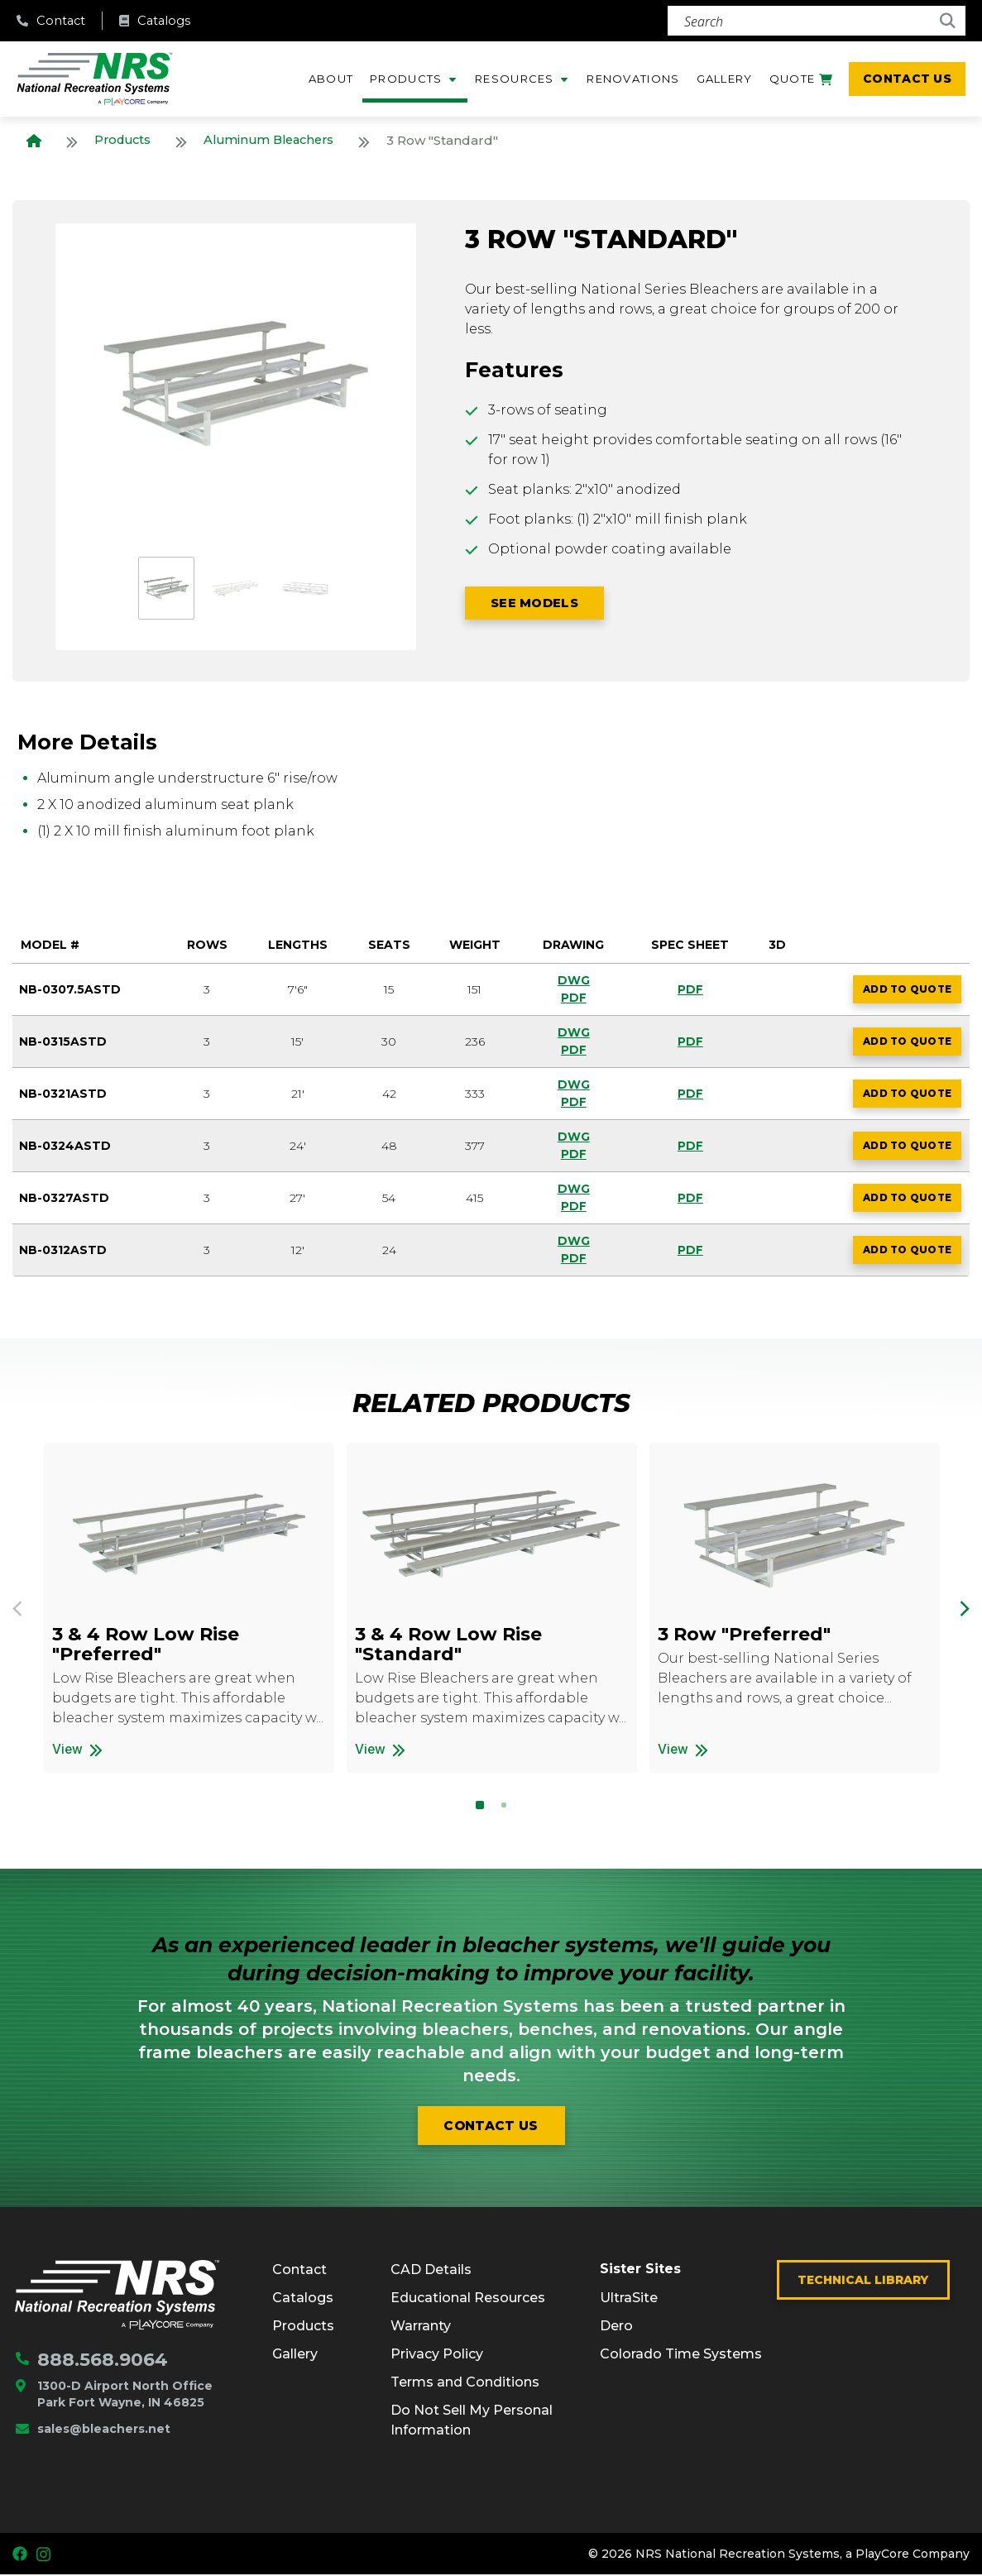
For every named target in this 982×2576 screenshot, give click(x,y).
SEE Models (544, 604)
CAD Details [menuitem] (431, 2271)
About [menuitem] (331, 78)
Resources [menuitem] (514, 78)
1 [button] (480, 1806)
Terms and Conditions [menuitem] (464, 2384)
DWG (572, 980)
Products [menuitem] (406, 78)
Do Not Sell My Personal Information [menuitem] (471, 2422)
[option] (236, 384)
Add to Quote (911, 993)
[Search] (816, 21)
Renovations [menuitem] (633, 78)
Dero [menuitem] (616, 2326)
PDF (572, 997)
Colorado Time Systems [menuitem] (681, 2355)
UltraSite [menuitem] (629, 2298)
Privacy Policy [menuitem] (436, 2355)
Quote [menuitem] (801, 82)
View (152, 1749)
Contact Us (907, 78)
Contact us (490, 2126)
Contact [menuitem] (299, 2271)
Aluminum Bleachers (277, 140)
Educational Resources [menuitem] (467, 2299)
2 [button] (503, 1805)
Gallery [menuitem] (725, 78)
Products (124, 140)
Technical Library (863, 2281)
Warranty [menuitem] (420, 2327)
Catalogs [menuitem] (302, 2299)
